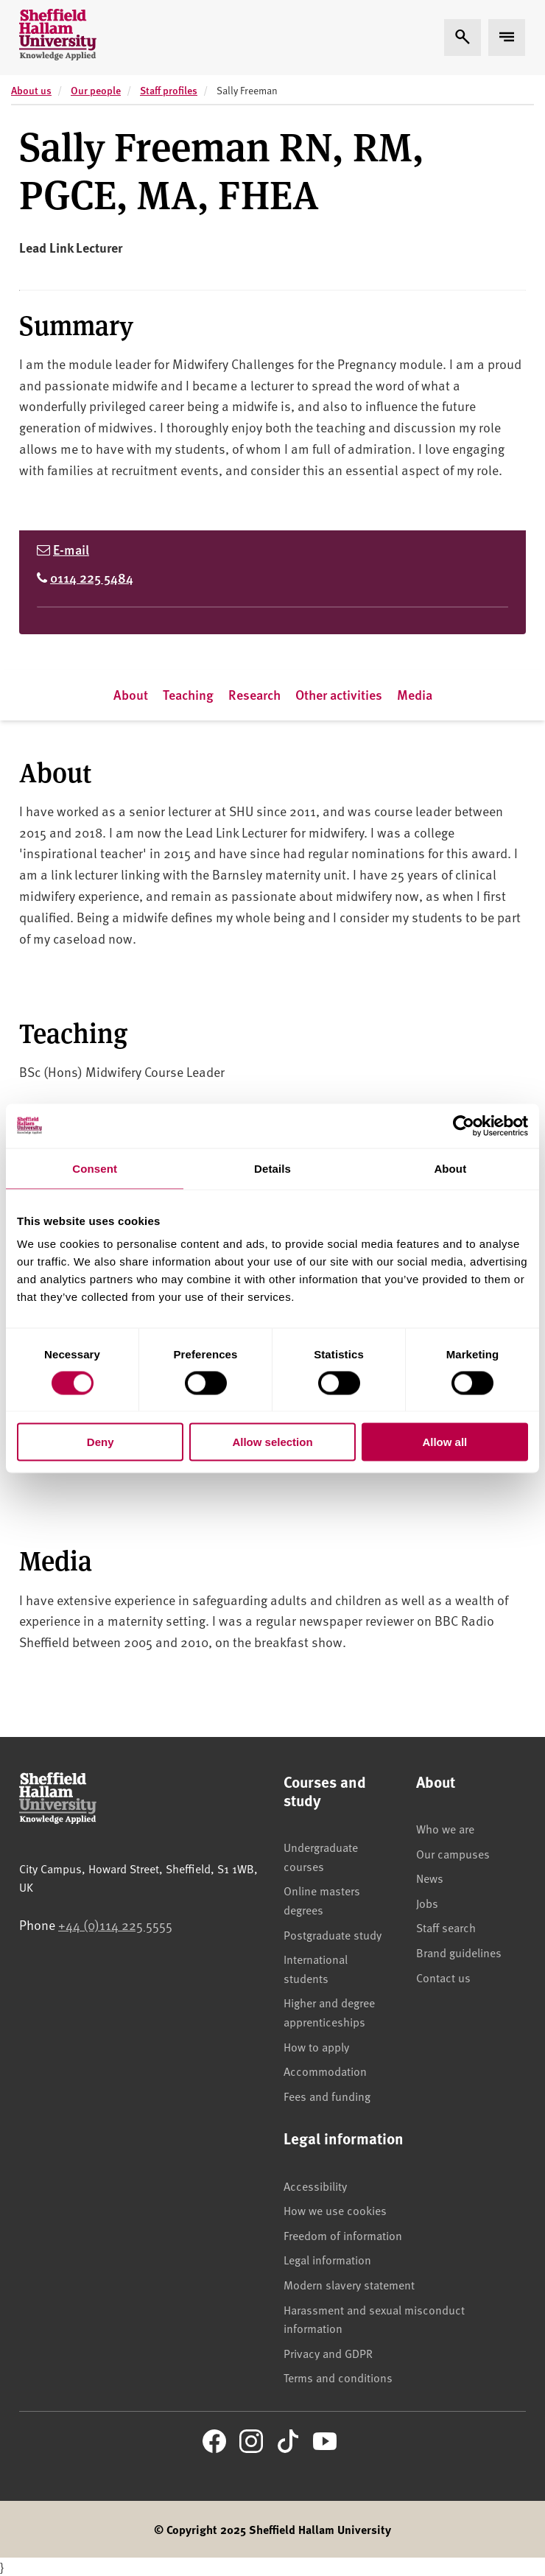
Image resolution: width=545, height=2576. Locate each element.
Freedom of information (343, 2235)
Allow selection (272, 1442)
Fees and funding (327, 2096)
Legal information (327, 2259)
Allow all (444, 1442)
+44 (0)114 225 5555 (115, 1924)
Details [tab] (272, 1168)
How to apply (316, 2046)
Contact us (443, 1977)
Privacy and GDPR (328, 2353)
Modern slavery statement (349, 2284)
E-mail (71, 549)
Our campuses (453, 1853)
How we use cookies (335, 2210)
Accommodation (325, 2071)
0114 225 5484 (91, 577)
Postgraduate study (333, 1934)
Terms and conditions (338, 2377)
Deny (100, 1442)
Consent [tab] (94, 1168)
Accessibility (315, 2185)
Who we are (445, 1828)
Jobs (427, 1903)
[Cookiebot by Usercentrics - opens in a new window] (463, 1126)
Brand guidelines (459, 1952)
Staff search (446, 1927)
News (429, 1878)
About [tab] (450, 1168)
